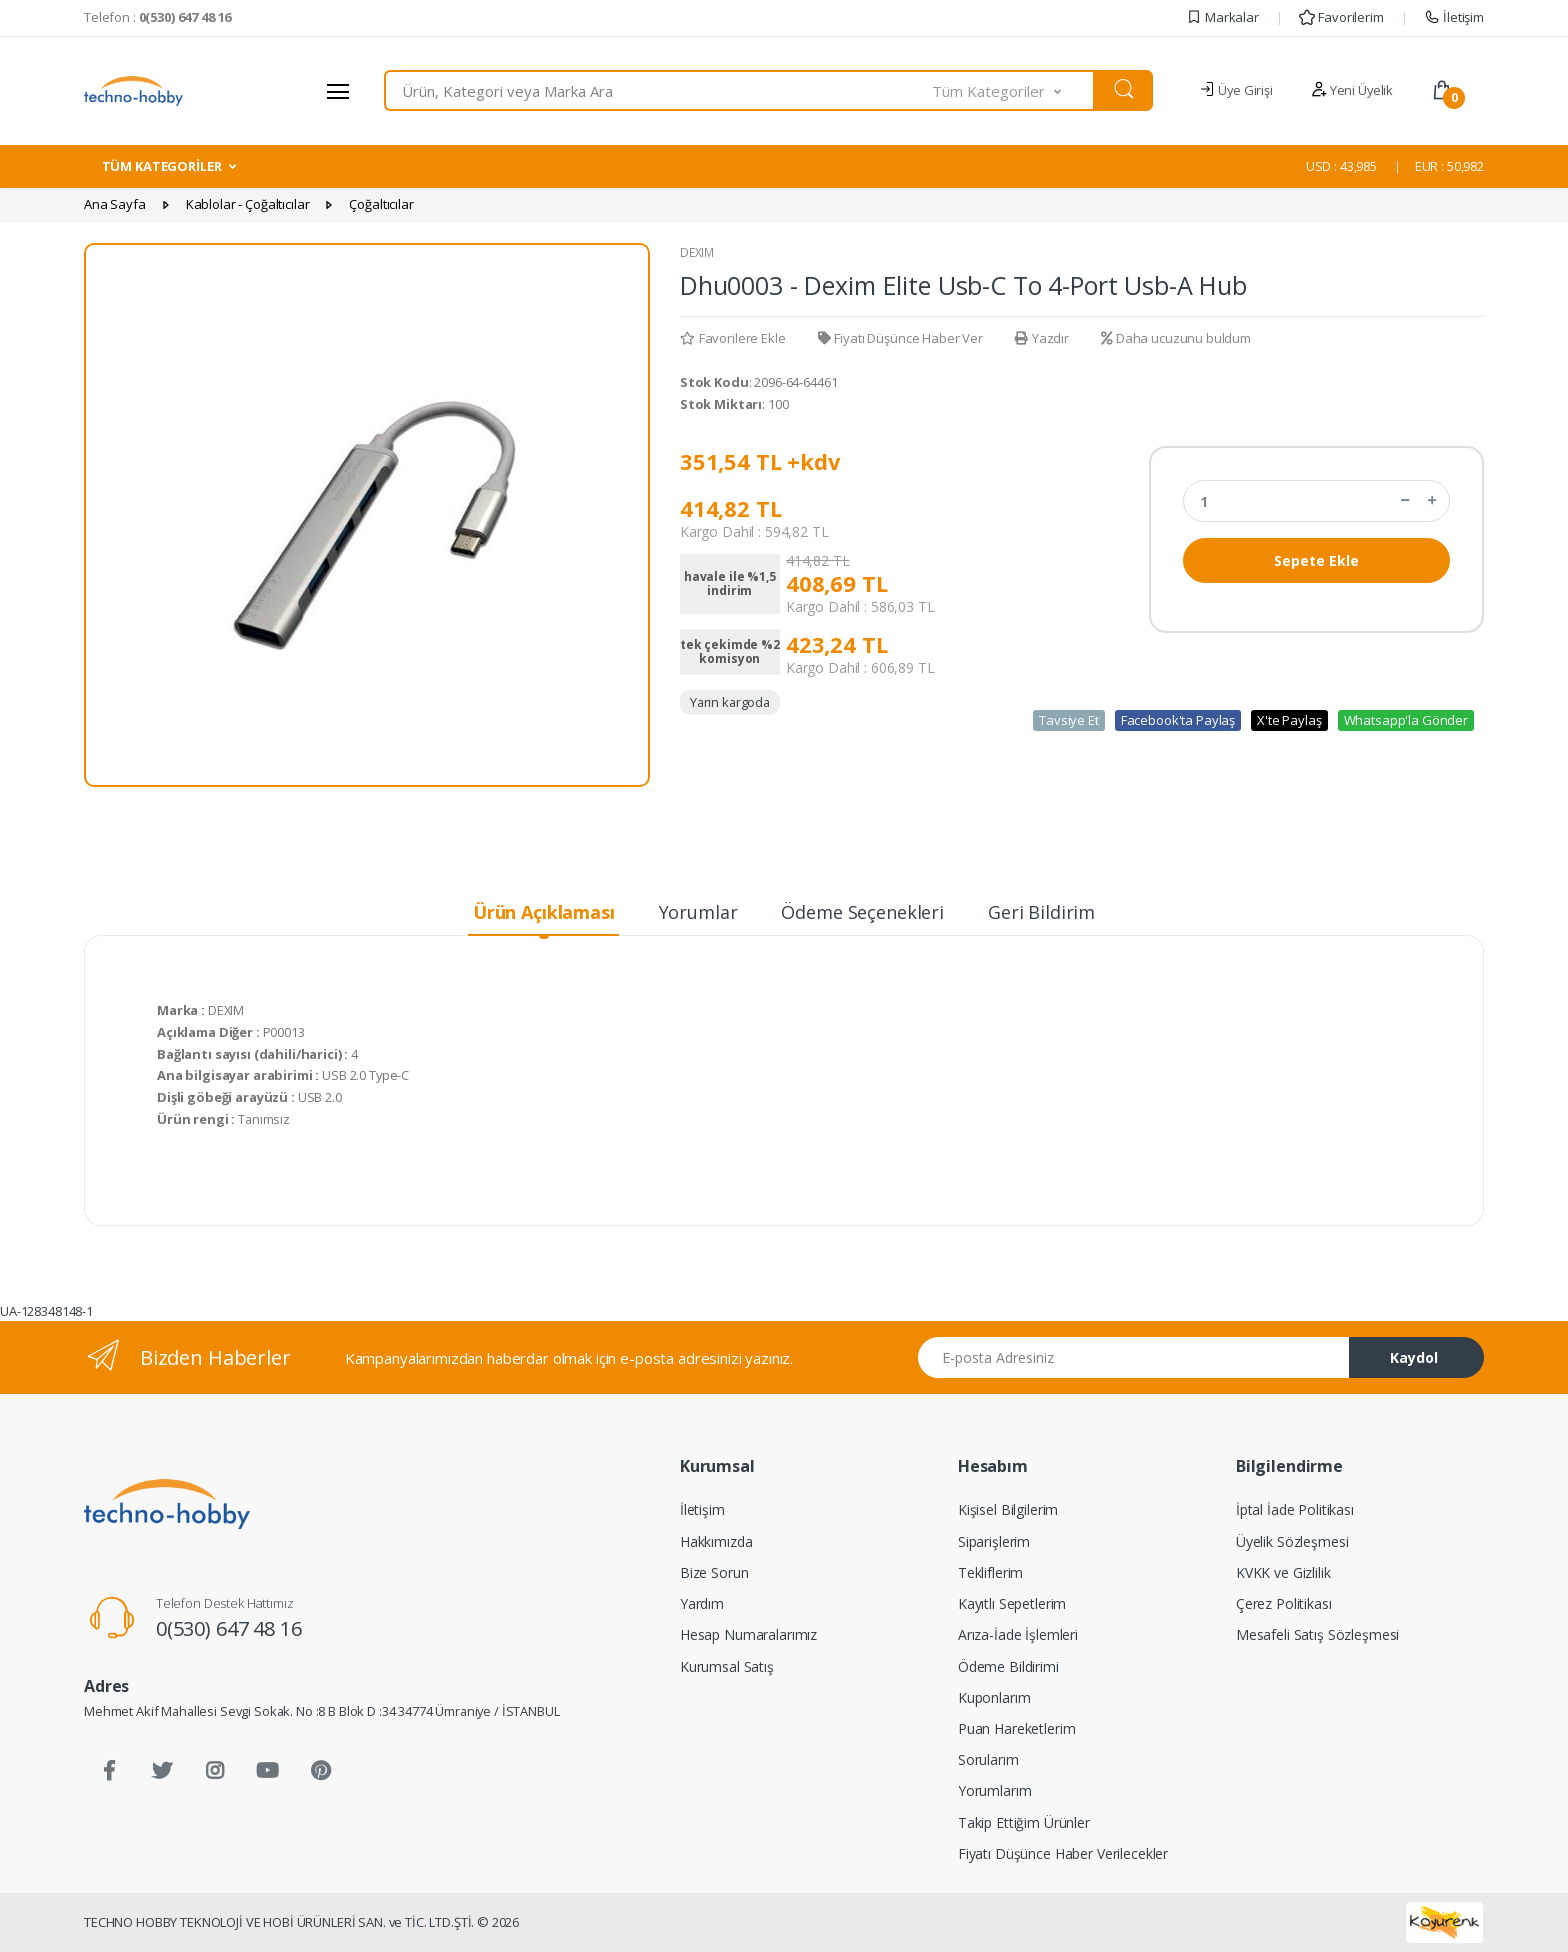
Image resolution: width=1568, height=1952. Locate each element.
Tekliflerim (990, 1572)
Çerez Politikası (1284, 1603)
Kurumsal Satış (727, 1666)
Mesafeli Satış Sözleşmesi (1317, 1634)
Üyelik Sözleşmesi (1292, 1541)
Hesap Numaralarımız (748, 1634)
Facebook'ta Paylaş (1178, 720)
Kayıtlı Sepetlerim (1012, 1603)
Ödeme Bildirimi (1008, 1666)
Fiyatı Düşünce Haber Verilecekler (1063, 1853)
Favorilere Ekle (733, 338)
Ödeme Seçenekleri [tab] (862, 912)
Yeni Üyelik (1352, 90)
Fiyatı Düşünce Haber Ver (900, 338)
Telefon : (157, 17)
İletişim (1454, 17)
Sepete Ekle (1316, 560)
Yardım (702, 1603)
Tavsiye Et (1069, 720)
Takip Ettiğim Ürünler (1024, 1822)
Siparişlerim (994, 1541)
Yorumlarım (995, 1790)
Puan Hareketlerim (1017, 1728)
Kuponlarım (994, 1697)
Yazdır (1042, 338)
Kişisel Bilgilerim (1008, 1509)
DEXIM (697, 252)
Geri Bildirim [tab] (1041, 912)
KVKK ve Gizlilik (1283, 1572)
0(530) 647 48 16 (229, 1628)
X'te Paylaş (1289, 720)
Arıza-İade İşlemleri (1018, 1634)
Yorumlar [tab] (698, 912)
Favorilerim (1341, 17)
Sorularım (988, 1759)
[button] (1014, 90)
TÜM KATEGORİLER (162, 166)
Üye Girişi (1235, 90)
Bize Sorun (714, 1572)
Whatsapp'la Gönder (1406, 720)
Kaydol (1414, 1357)
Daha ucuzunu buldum (1176, 338)
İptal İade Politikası (1295, 1509)
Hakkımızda (716, 1541)
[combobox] (658, 90)
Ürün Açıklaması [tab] (544, 912)
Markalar (1222, 17)
